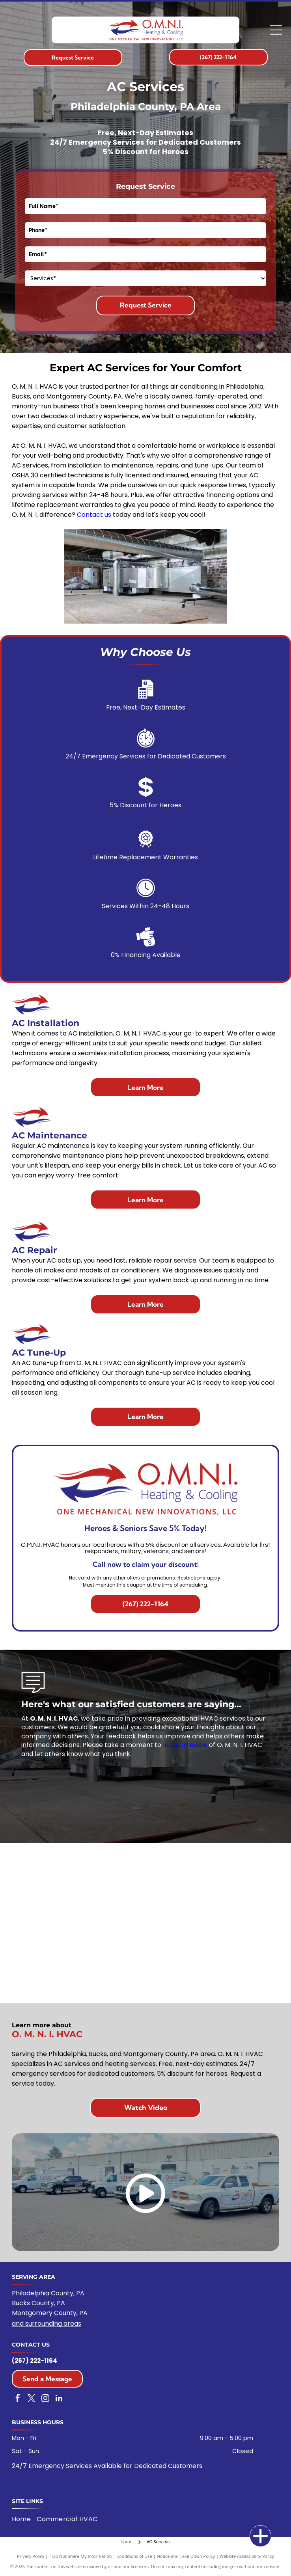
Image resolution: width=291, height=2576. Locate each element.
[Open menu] (276, 30)
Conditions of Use (134, 2556)
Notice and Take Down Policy (186, 2556)
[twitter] (31, 2399)
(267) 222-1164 (34, 2360)
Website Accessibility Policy (247, 2556)
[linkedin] (59, 2399)
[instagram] (45, 2399)
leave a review (185, 1744)
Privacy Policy (30, 2556)
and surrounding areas (46, 2323)
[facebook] (18, 2399)
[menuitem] (24, 2519)
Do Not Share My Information (82, 2556)
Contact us (94, 514)
